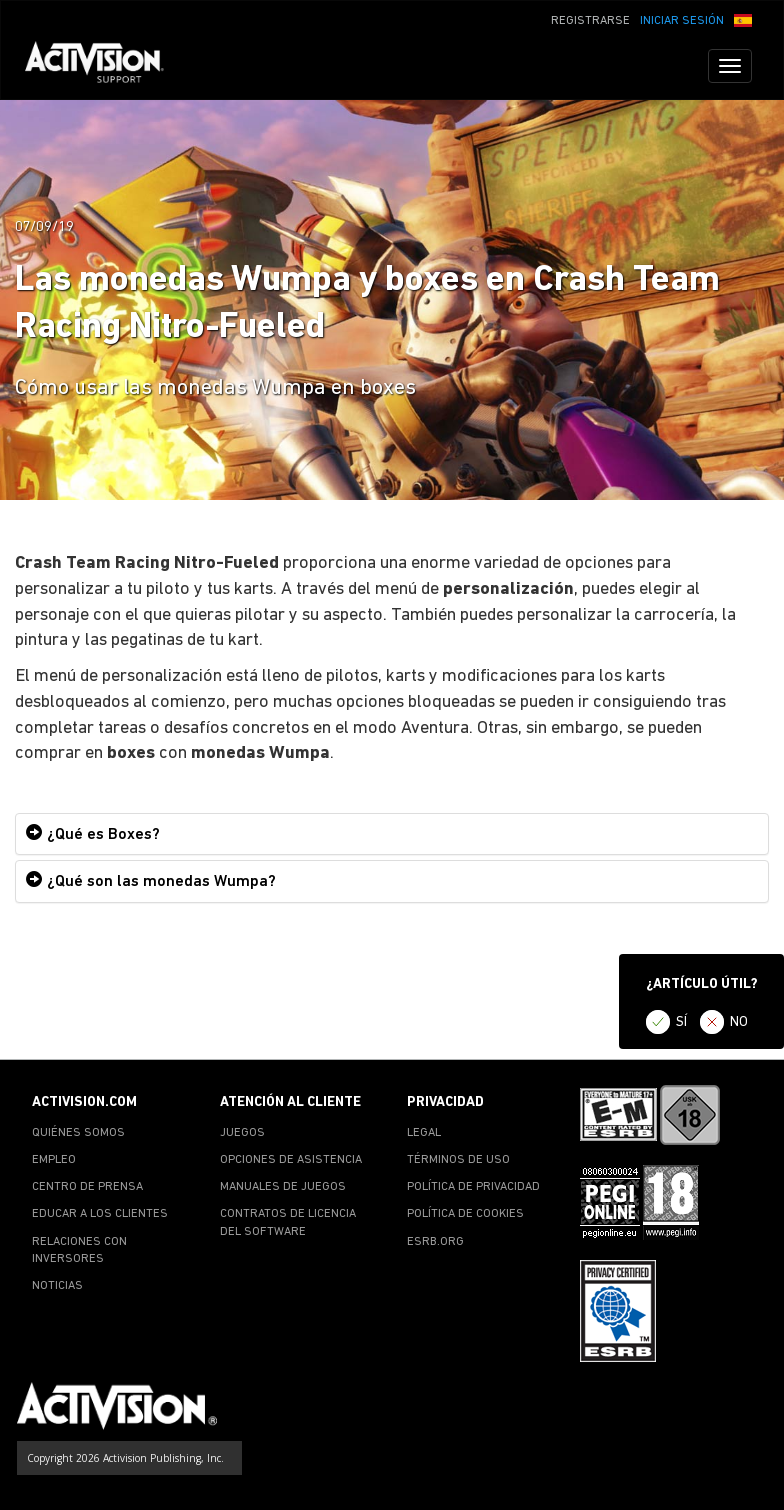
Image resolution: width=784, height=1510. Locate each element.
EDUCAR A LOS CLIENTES (100, 1214)
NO (739, 1022)
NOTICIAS (57, 1286)
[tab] (392, 834)
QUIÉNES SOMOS (78, 1133)
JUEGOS (242, 1133)
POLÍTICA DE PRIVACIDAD (473, 1187)
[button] (743, 19)
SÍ (681, 1022)
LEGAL (424, 1133)
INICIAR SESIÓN (682, 21)
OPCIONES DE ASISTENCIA (291, 1160)
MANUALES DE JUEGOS (283, 1187)
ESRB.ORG (435, 1242)
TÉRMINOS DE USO (458, 1160)
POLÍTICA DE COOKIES (465, 1214)
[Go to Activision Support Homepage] (104, 66)
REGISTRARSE (590, 21)
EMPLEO (54, 1160)
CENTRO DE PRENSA (87, 1187)
